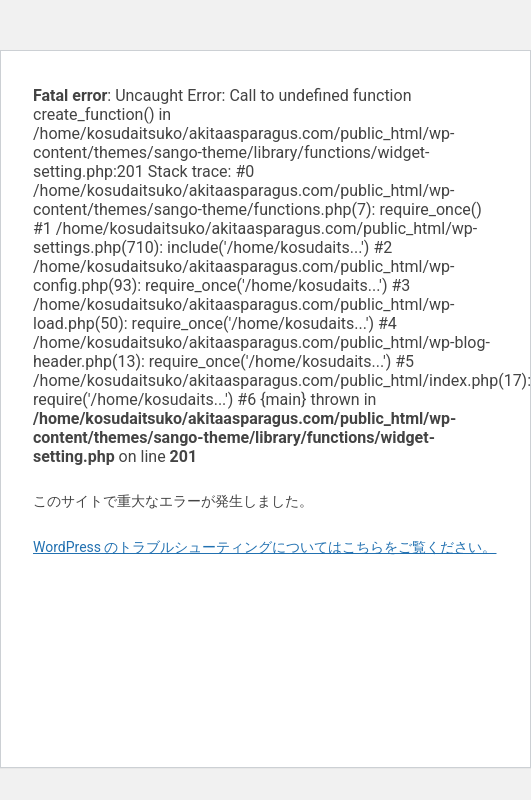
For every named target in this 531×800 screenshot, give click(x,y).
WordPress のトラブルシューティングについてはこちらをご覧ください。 (265, 547)
